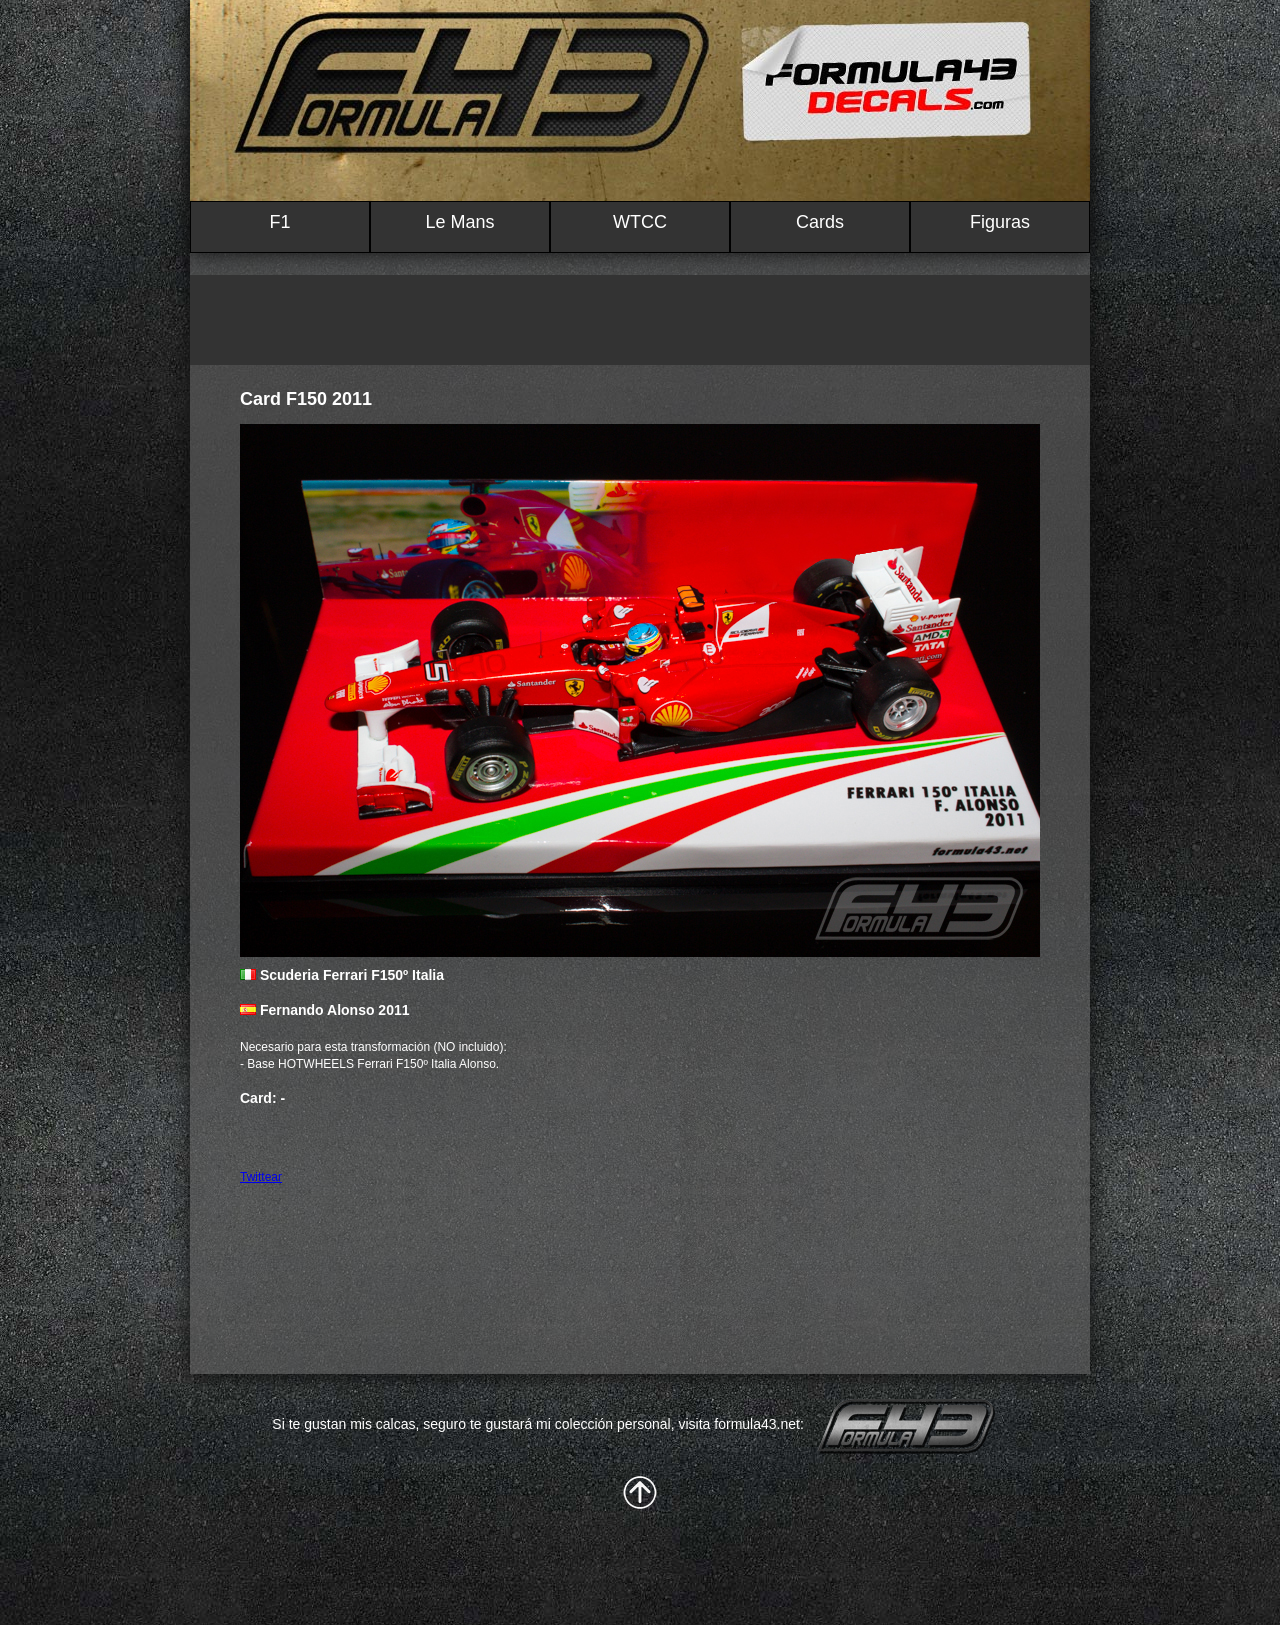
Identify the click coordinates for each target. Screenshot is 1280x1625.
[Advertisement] (640, 320)
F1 (279, 222)
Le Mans (459, 222)
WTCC (640, 222)
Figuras (1000, 222)
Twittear (261, 1177)
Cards (820, 222)
